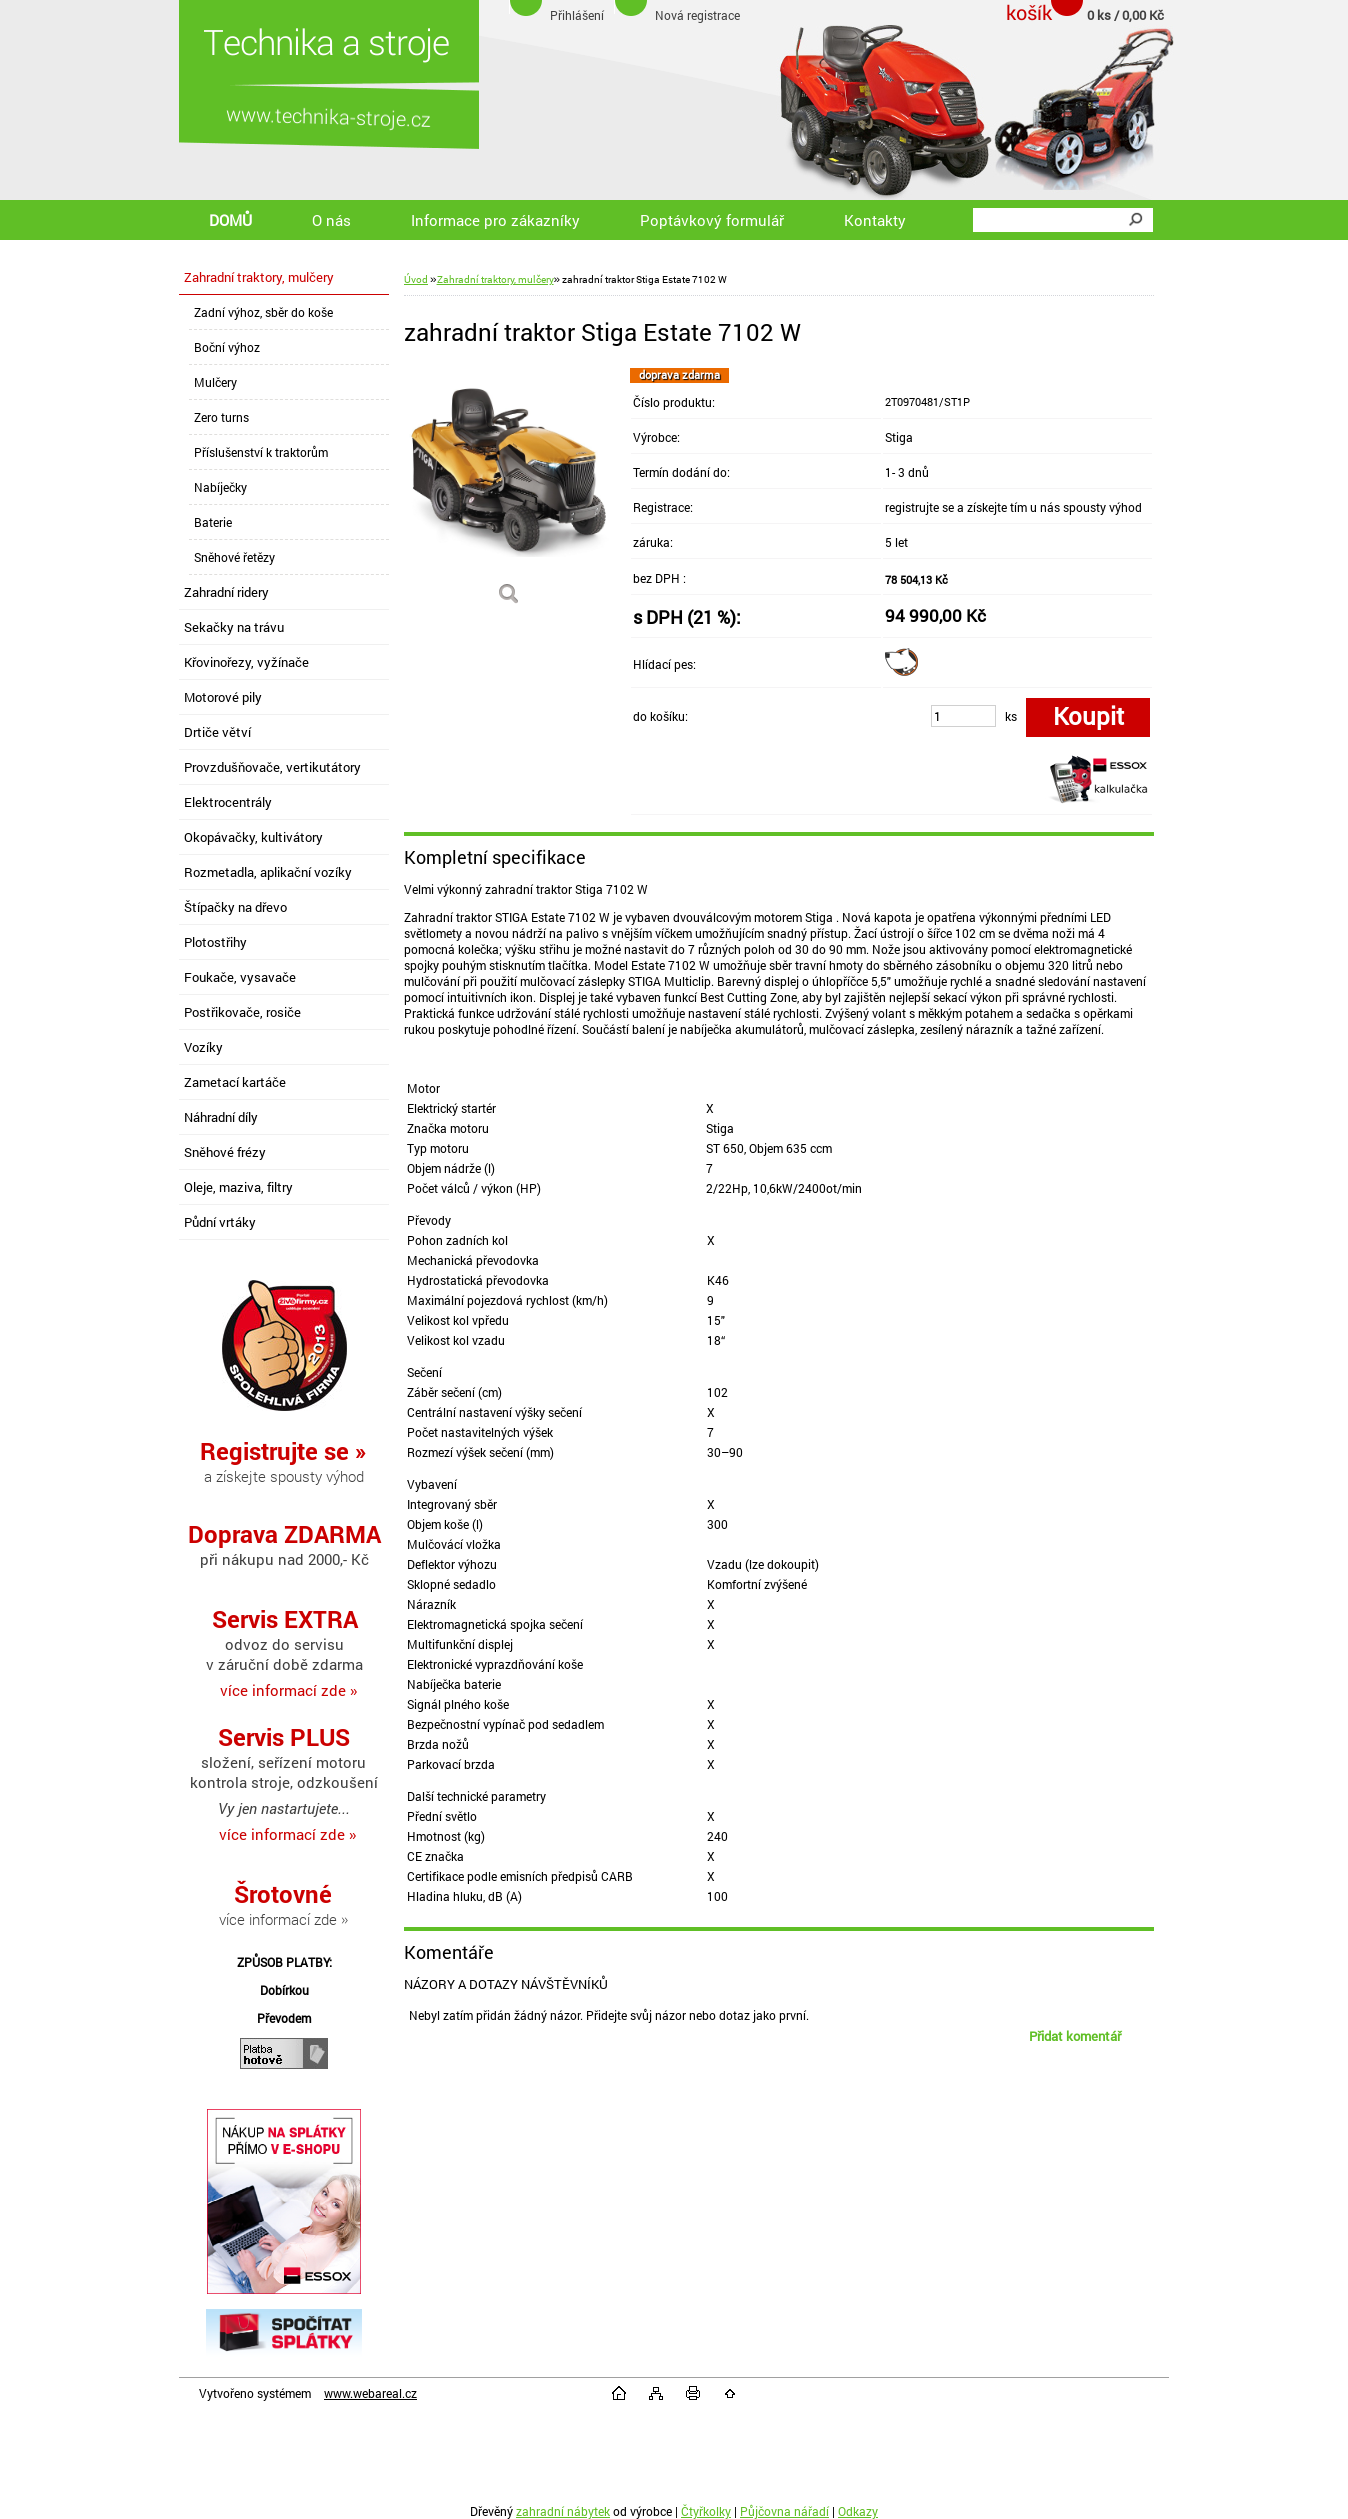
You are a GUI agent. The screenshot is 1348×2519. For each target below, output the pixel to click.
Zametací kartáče (235, 1082)
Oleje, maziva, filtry (238, 1187)
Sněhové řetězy (234, 557)
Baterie (213, 522)
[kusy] (963, 716)
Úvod (416, 279)
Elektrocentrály (228, 802)
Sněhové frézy (225, 1152)
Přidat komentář (1075, 2036)
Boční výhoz (227, 347)
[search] (1135, 220)
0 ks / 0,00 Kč (1125, 15)
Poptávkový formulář (712, 220)
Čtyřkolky (706, 2511)
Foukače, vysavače (240, 977)
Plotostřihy (215, 942)
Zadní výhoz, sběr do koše (263, 312)
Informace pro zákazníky (495, 220)
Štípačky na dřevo (235, 907)
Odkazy (858, 2511)
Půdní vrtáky (220, 1222)
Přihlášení (577, 15)
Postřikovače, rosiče (242, 1012)
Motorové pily (223, 697)
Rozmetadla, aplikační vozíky (268, 872)
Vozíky (203, 1047)
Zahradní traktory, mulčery (259, 277)
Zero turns (221, 417)
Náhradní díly (221, 1117)
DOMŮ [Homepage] (230, 220)
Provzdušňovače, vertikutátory (272, 767)
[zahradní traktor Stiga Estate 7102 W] (509, 493)
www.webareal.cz (370, 2393)
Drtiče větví (217, 732)
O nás (331, 220)
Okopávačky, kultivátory (253, 837)
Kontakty (875, 220)
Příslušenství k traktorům (261, 452)
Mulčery (215, 382)
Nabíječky (220, 487)
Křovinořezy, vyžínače (246, 662)
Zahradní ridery (226, 592)
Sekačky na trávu (234, 627)
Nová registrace (697, 15)
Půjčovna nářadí (784, 2511)
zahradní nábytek (563, 2511)
